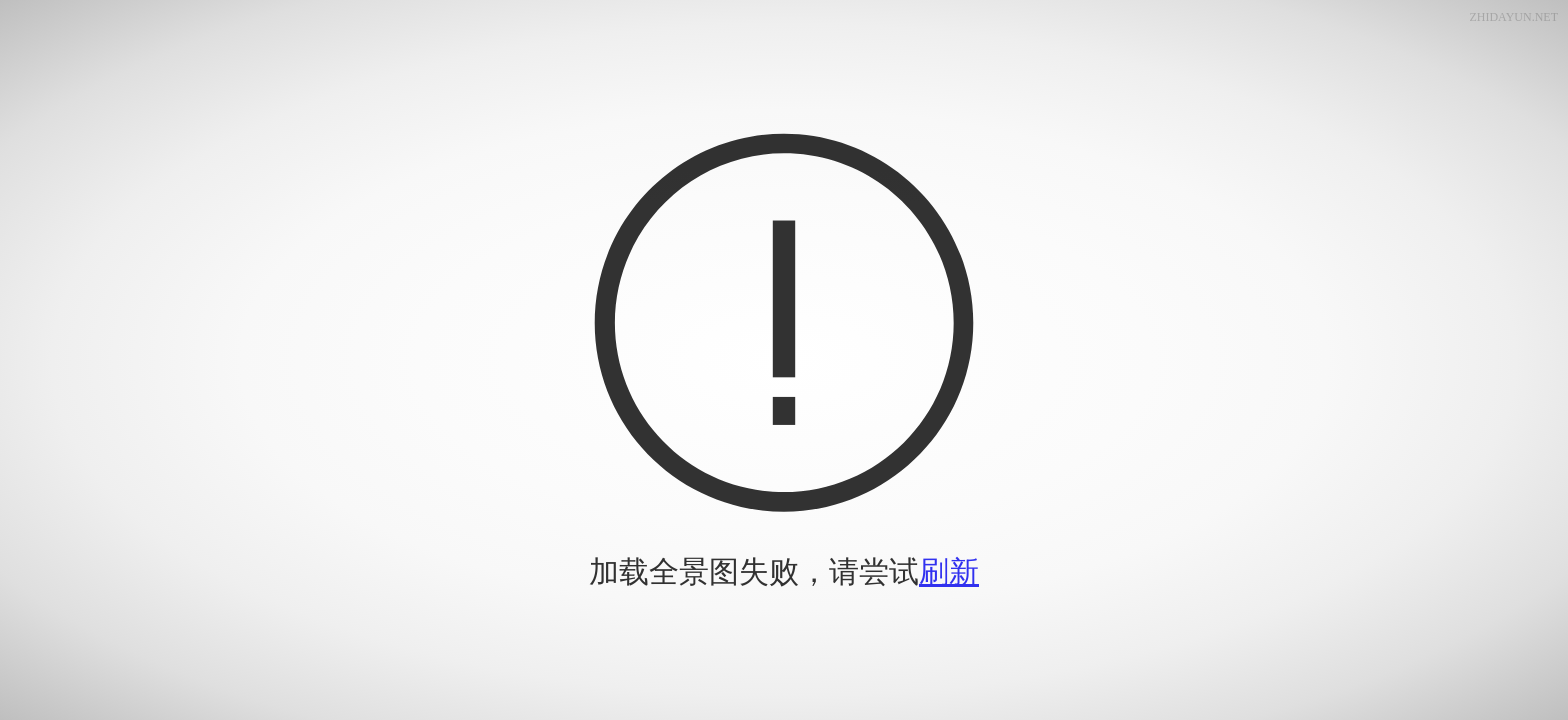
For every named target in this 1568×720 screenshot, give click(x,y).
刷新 (949, 571)
